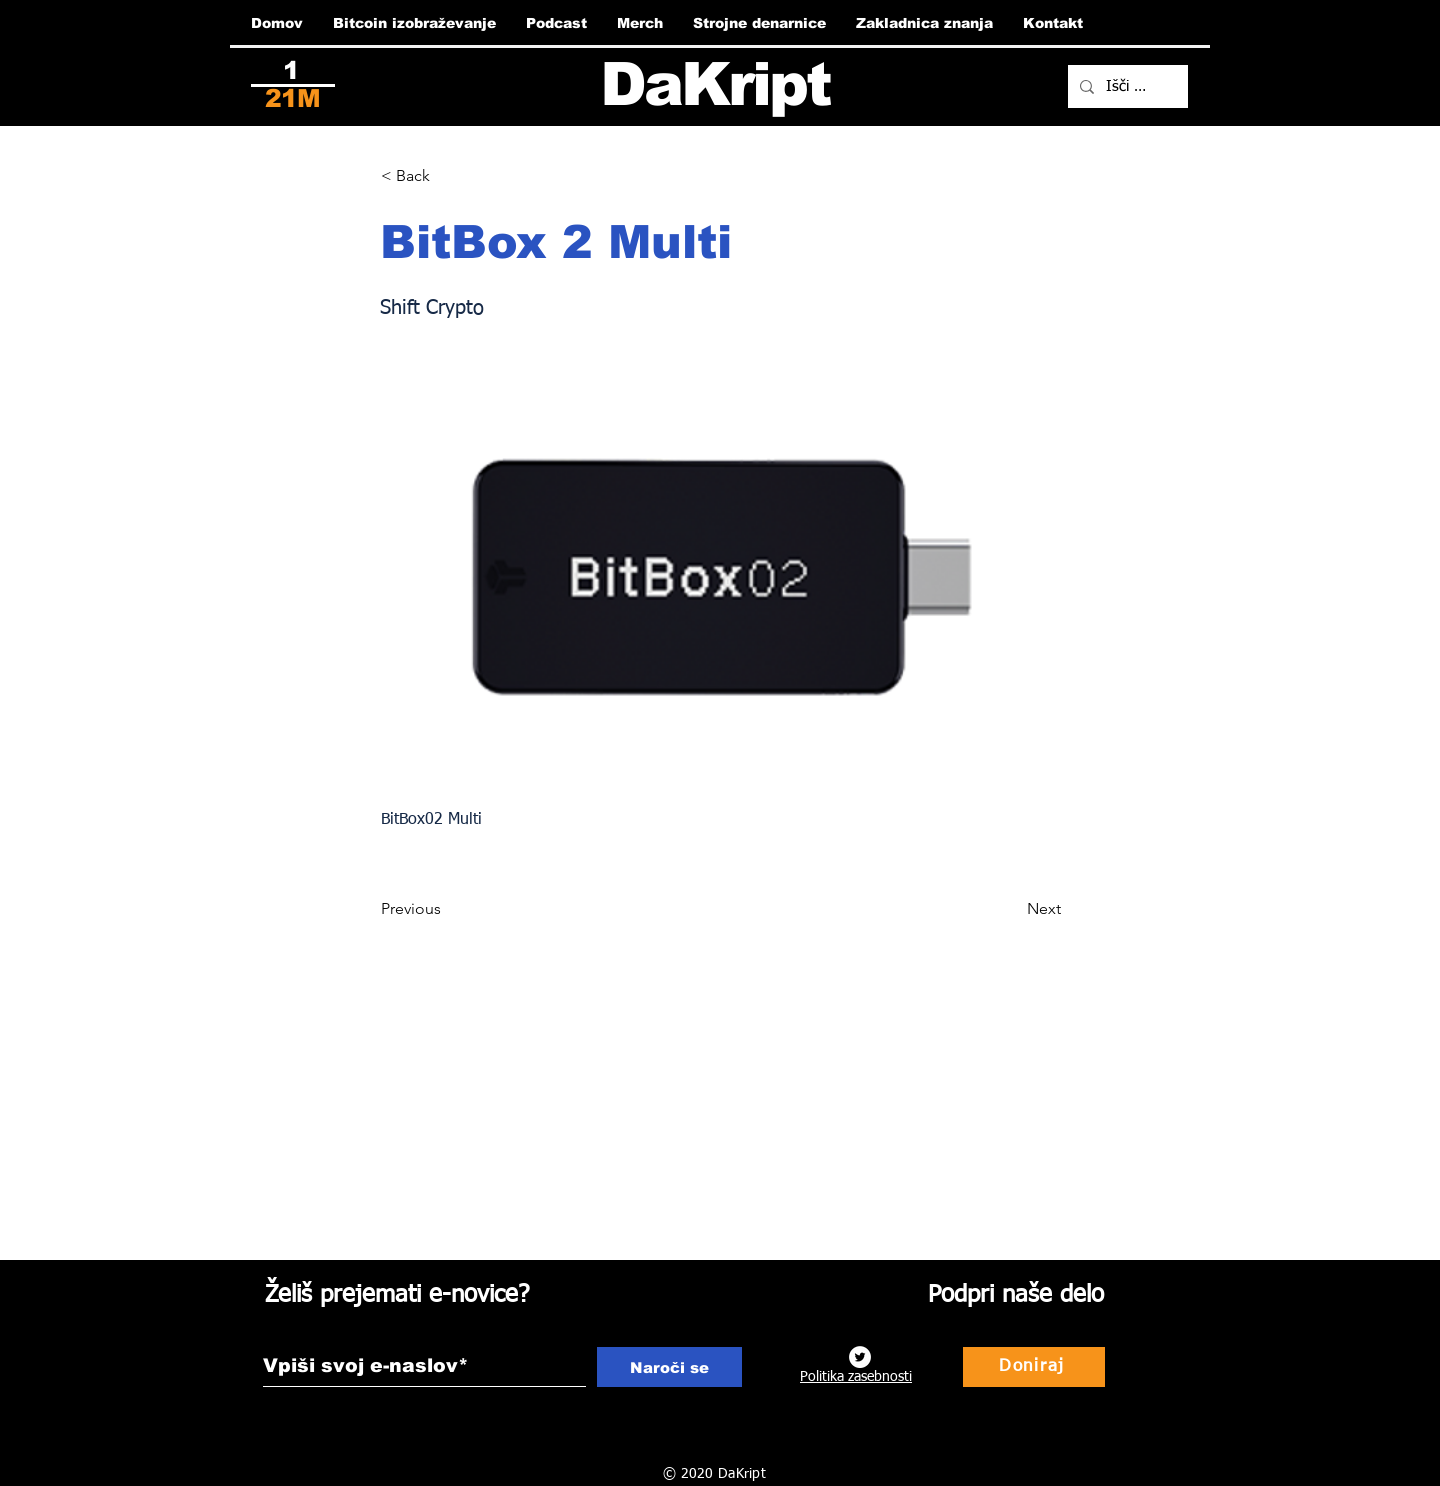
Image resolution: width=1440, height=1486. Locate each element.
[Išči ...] (1126, 86)
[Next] (1011, 909)
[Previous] (447, 909)
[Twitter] (860, 1357)
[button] (447, 176)
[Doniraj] (1034, 1367)
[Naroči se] (669, 1367)
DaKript (715, 84)
